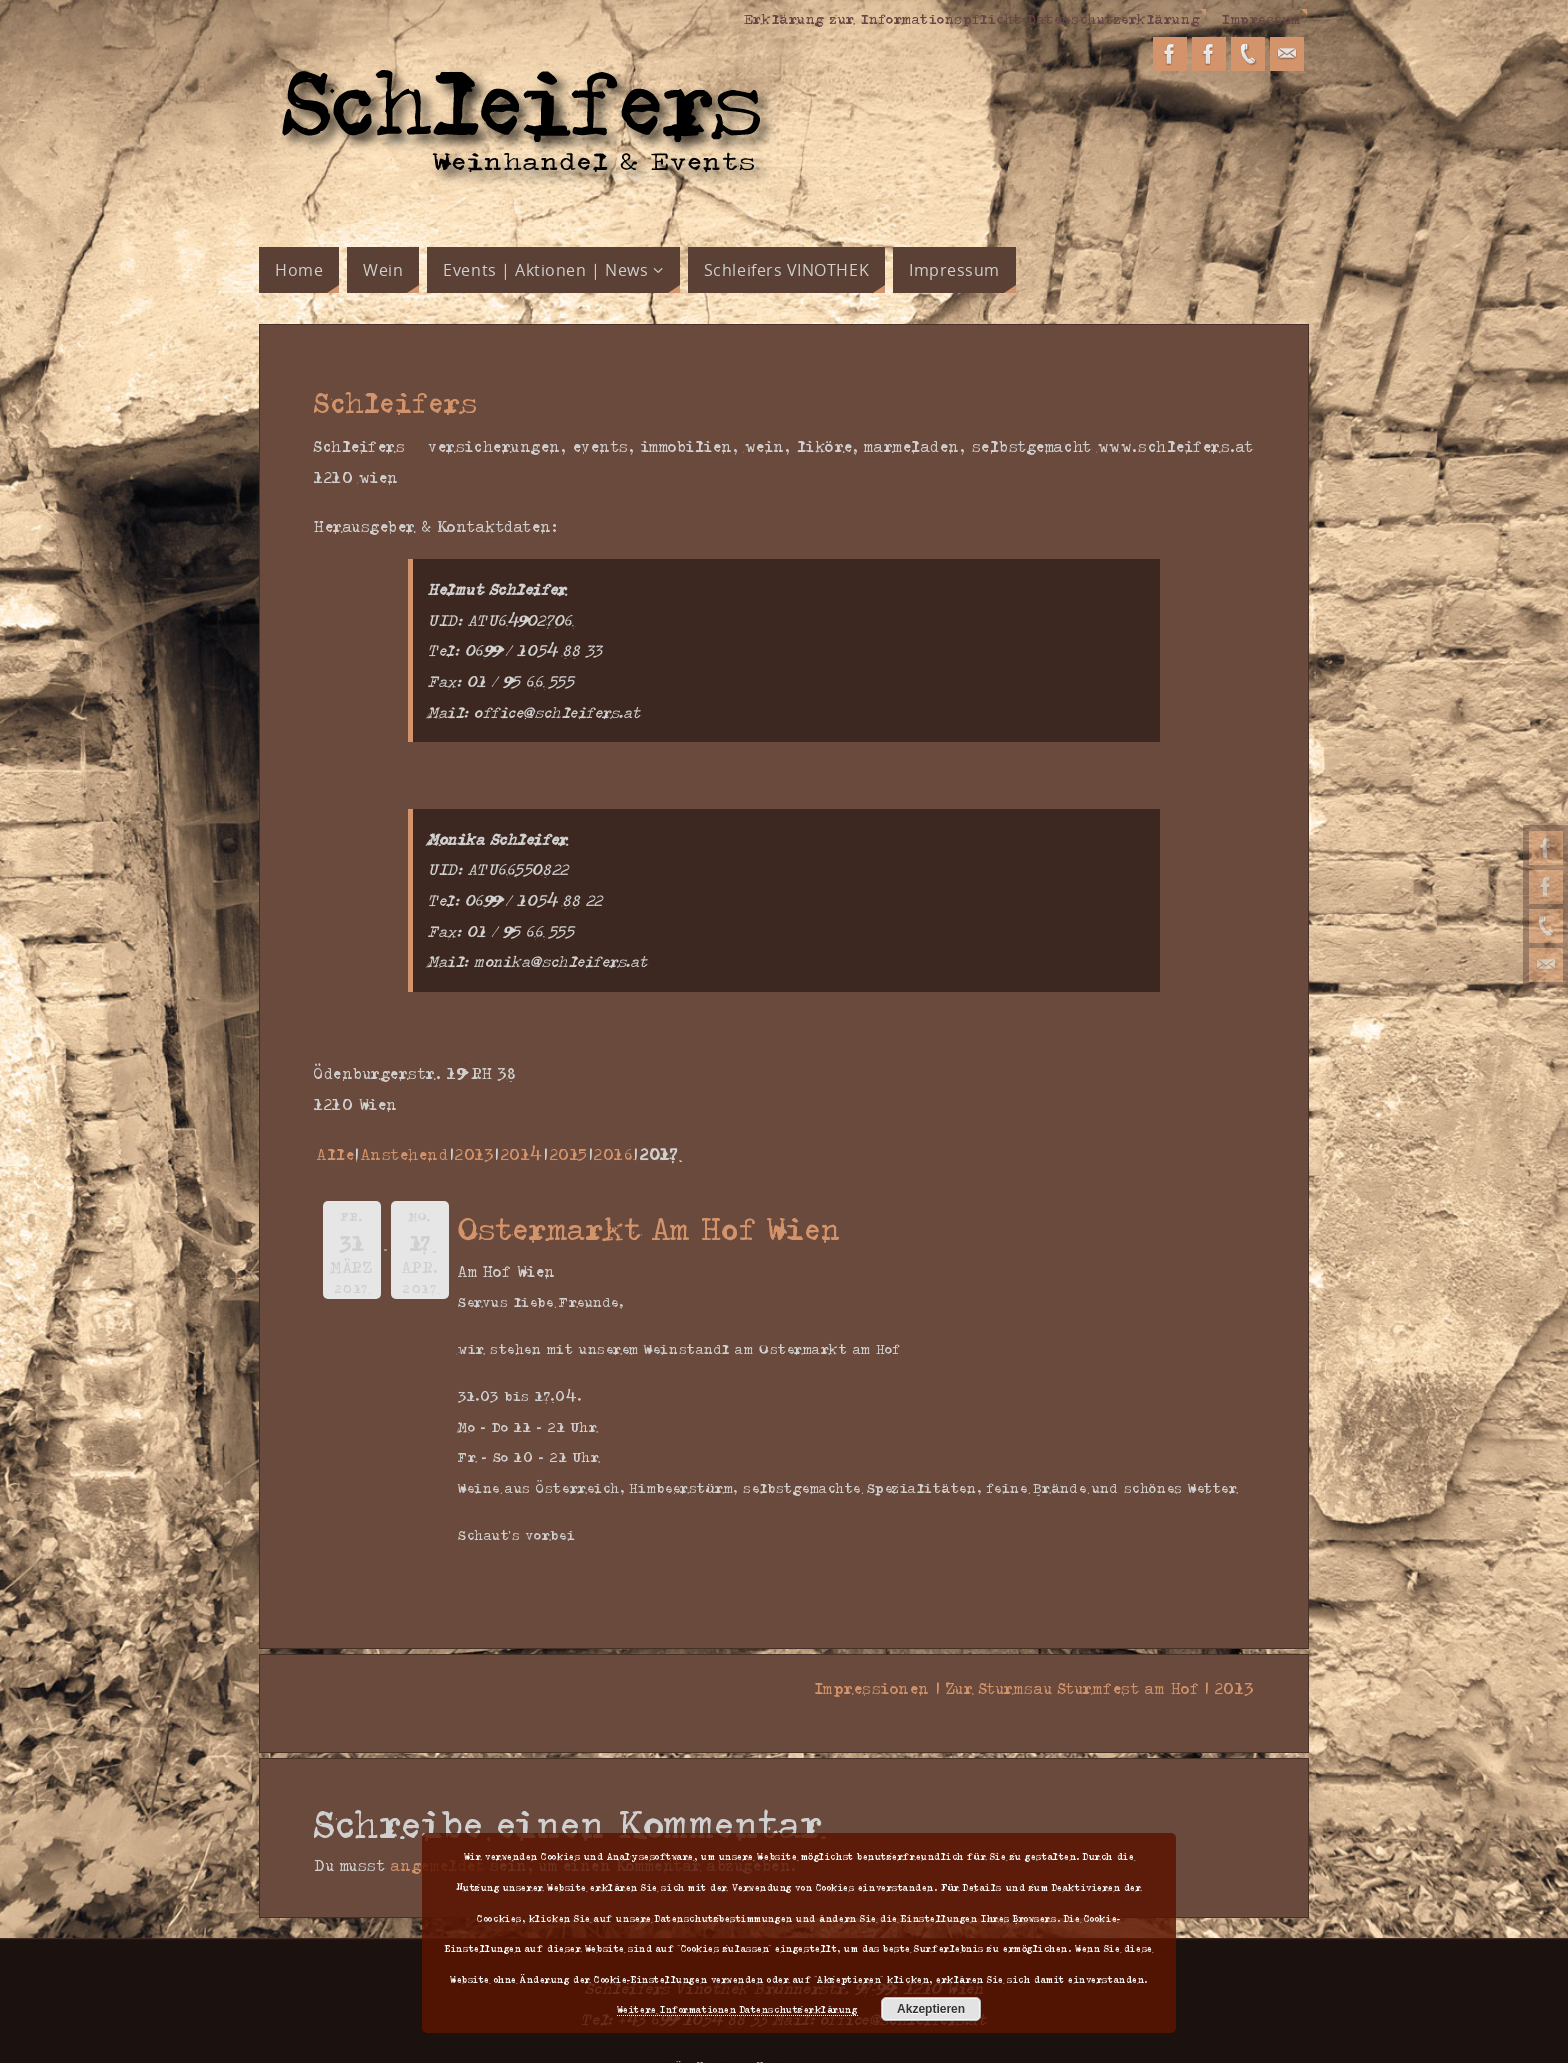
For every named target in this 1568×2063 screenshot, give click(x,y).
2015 (569, 1154)
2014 (522, 1154)
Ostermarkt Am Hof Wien (650, 1227)
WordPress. (872, 2036)
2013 (474, 1154)
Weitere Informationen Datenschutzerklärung (737, 2009)
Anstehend (405, 1154)
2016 (613, 1154)
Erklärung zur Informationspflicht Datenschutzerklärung (972, 18)
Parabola (795, 2036)
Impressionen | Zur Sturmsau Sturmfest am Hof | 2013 (1028, 1688)
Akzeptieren (931, 2009)
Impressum (1261, 18)
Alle (335, 1154)
